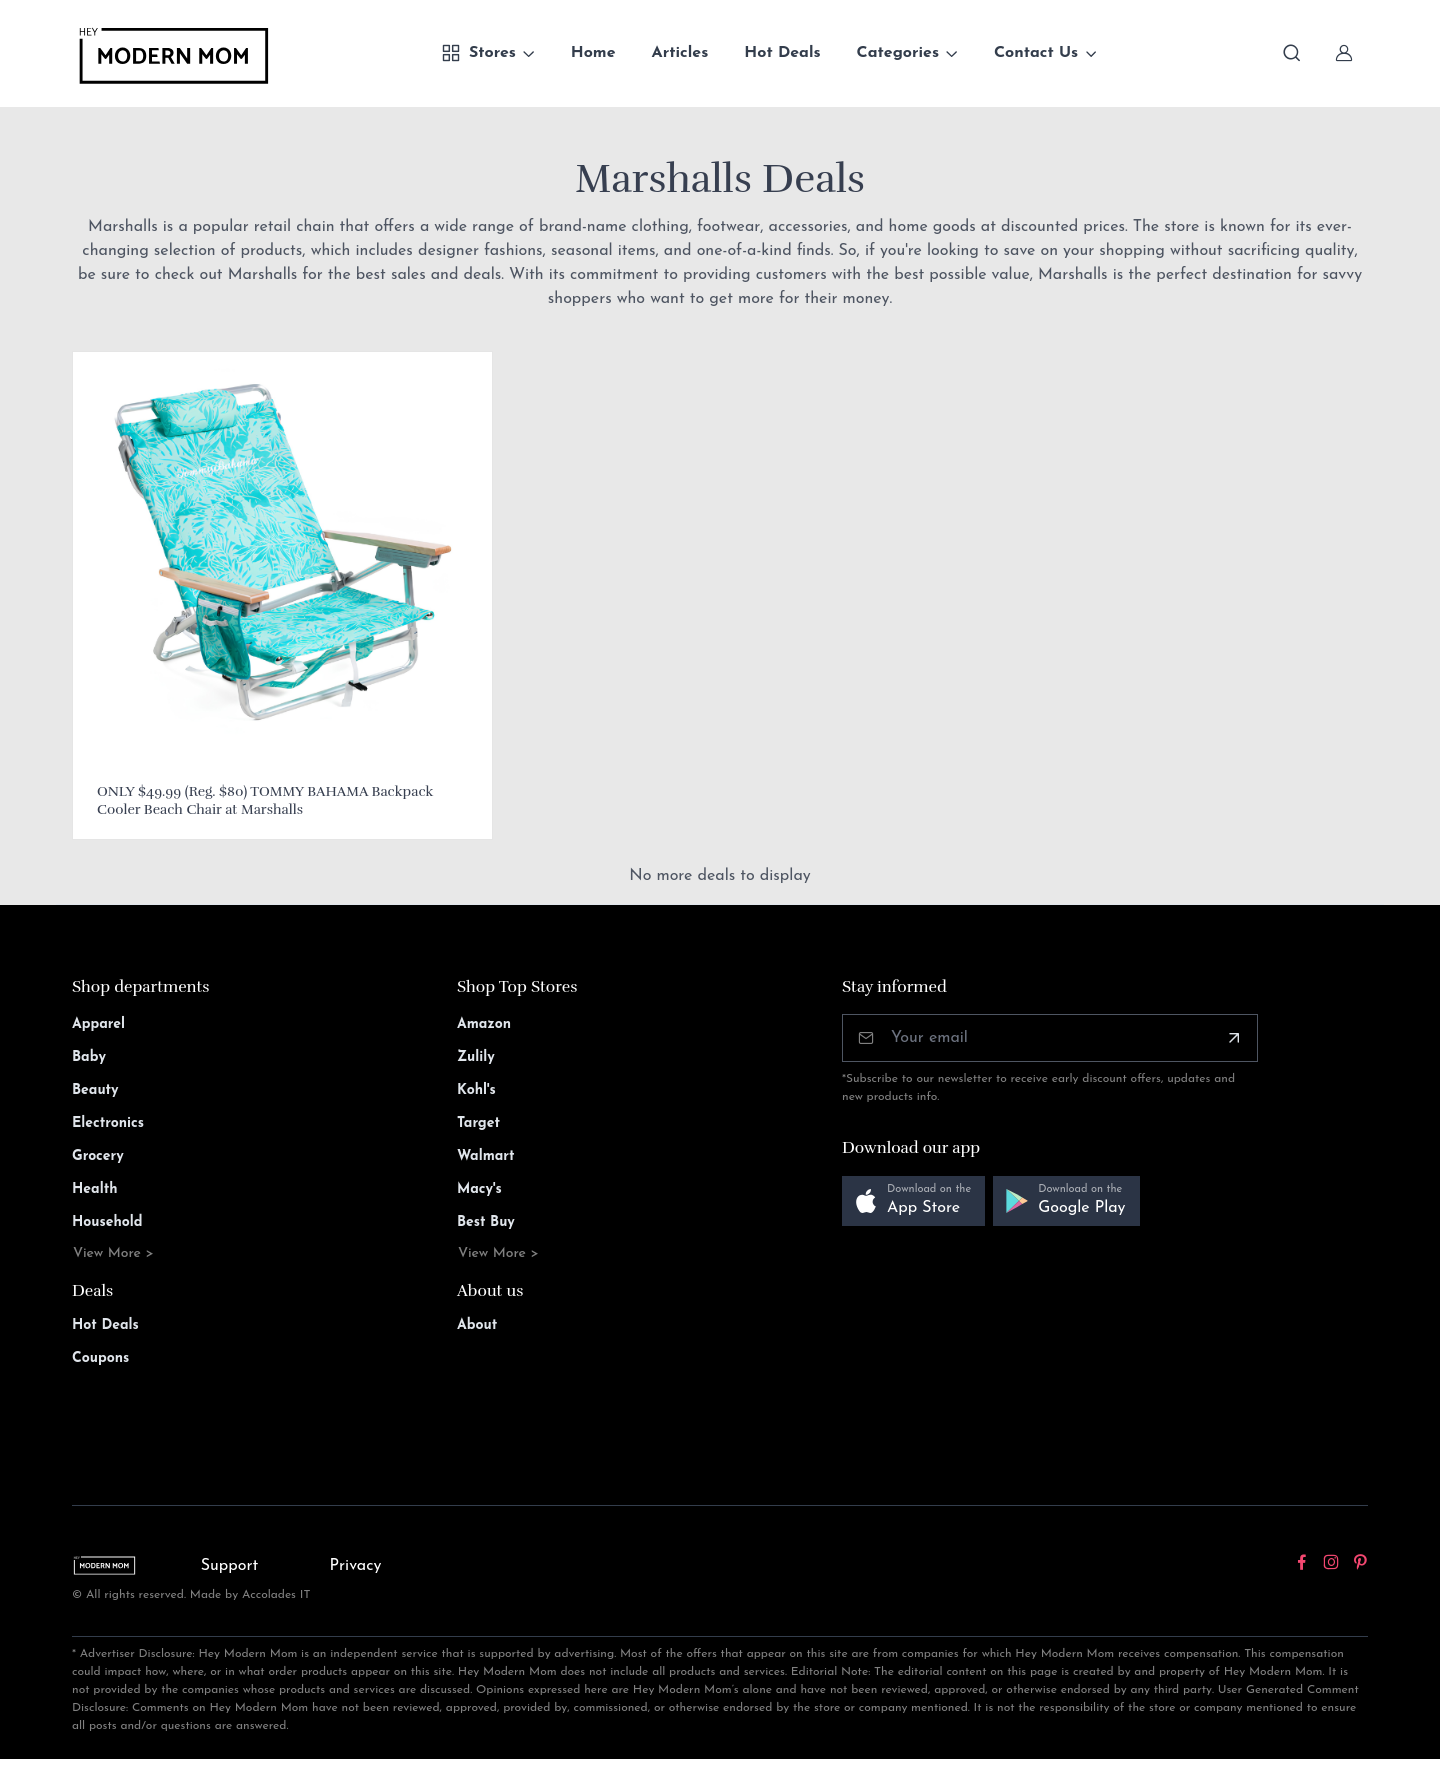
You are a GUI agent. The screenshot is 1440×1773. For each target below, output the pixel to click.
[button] (913, 1201)
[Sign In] (1344, 53)
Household (107, 1222)
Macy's (479, 1189)
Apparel (98, 1024)
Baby (89, 1057)
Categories (898, 53)
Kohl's (476, 1090)
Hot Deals (782, 53)
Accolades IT (276, 1595)
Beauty (95, 1090)
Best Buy (486, 1222)
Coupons (100, 1358)
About (477, 1325)
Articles (680, 53)
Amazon (484, 1024)
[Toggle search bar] (1292, 53)
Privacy (356, 1566)
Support (230, 1566)
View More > (113, 1253)
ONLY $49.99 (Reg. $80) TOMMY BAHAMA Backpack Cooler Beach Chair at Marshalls (265, 800)
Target (478, 1123)
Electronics (108, 1123)
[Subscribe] (1234, 1038)
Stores (478, 53)
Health (94, 1189)
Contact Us (1036, 53)
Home (593, 53)
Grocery (98, 1156)
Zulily (476, 1057)
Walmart (486, 1156)
